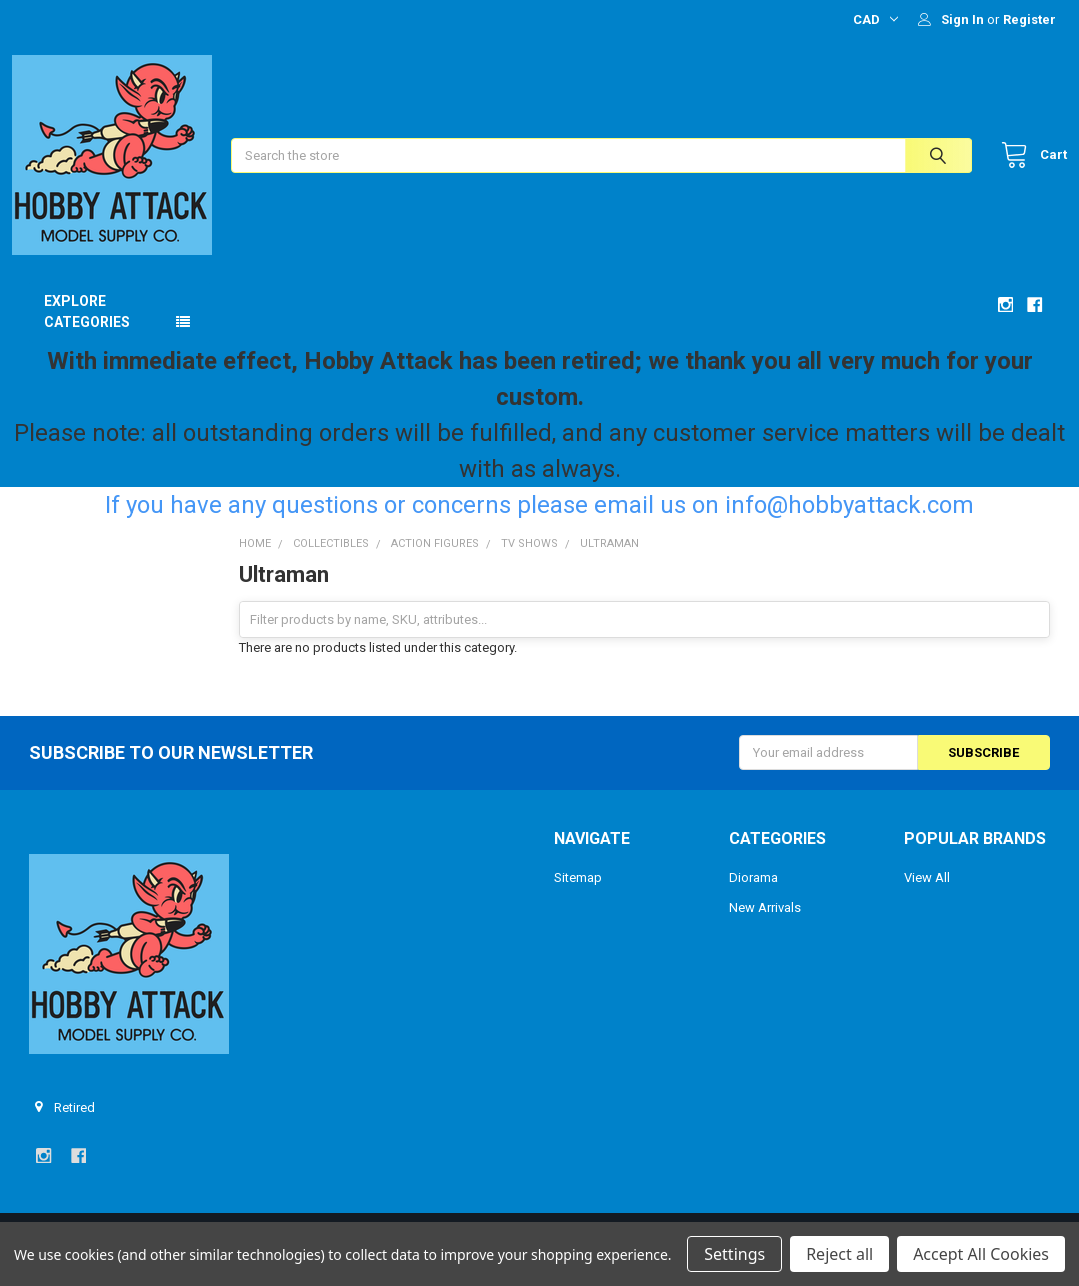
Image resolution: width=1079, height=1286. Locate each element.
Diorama (753, 895)
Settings (734, 1254)
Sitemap (578, 895)
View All (927, 895)
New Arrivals (765, 925)
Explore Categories (87, 329)
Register (1029, 19)
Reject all (839, 1254)
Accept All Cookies (981, 1254)
